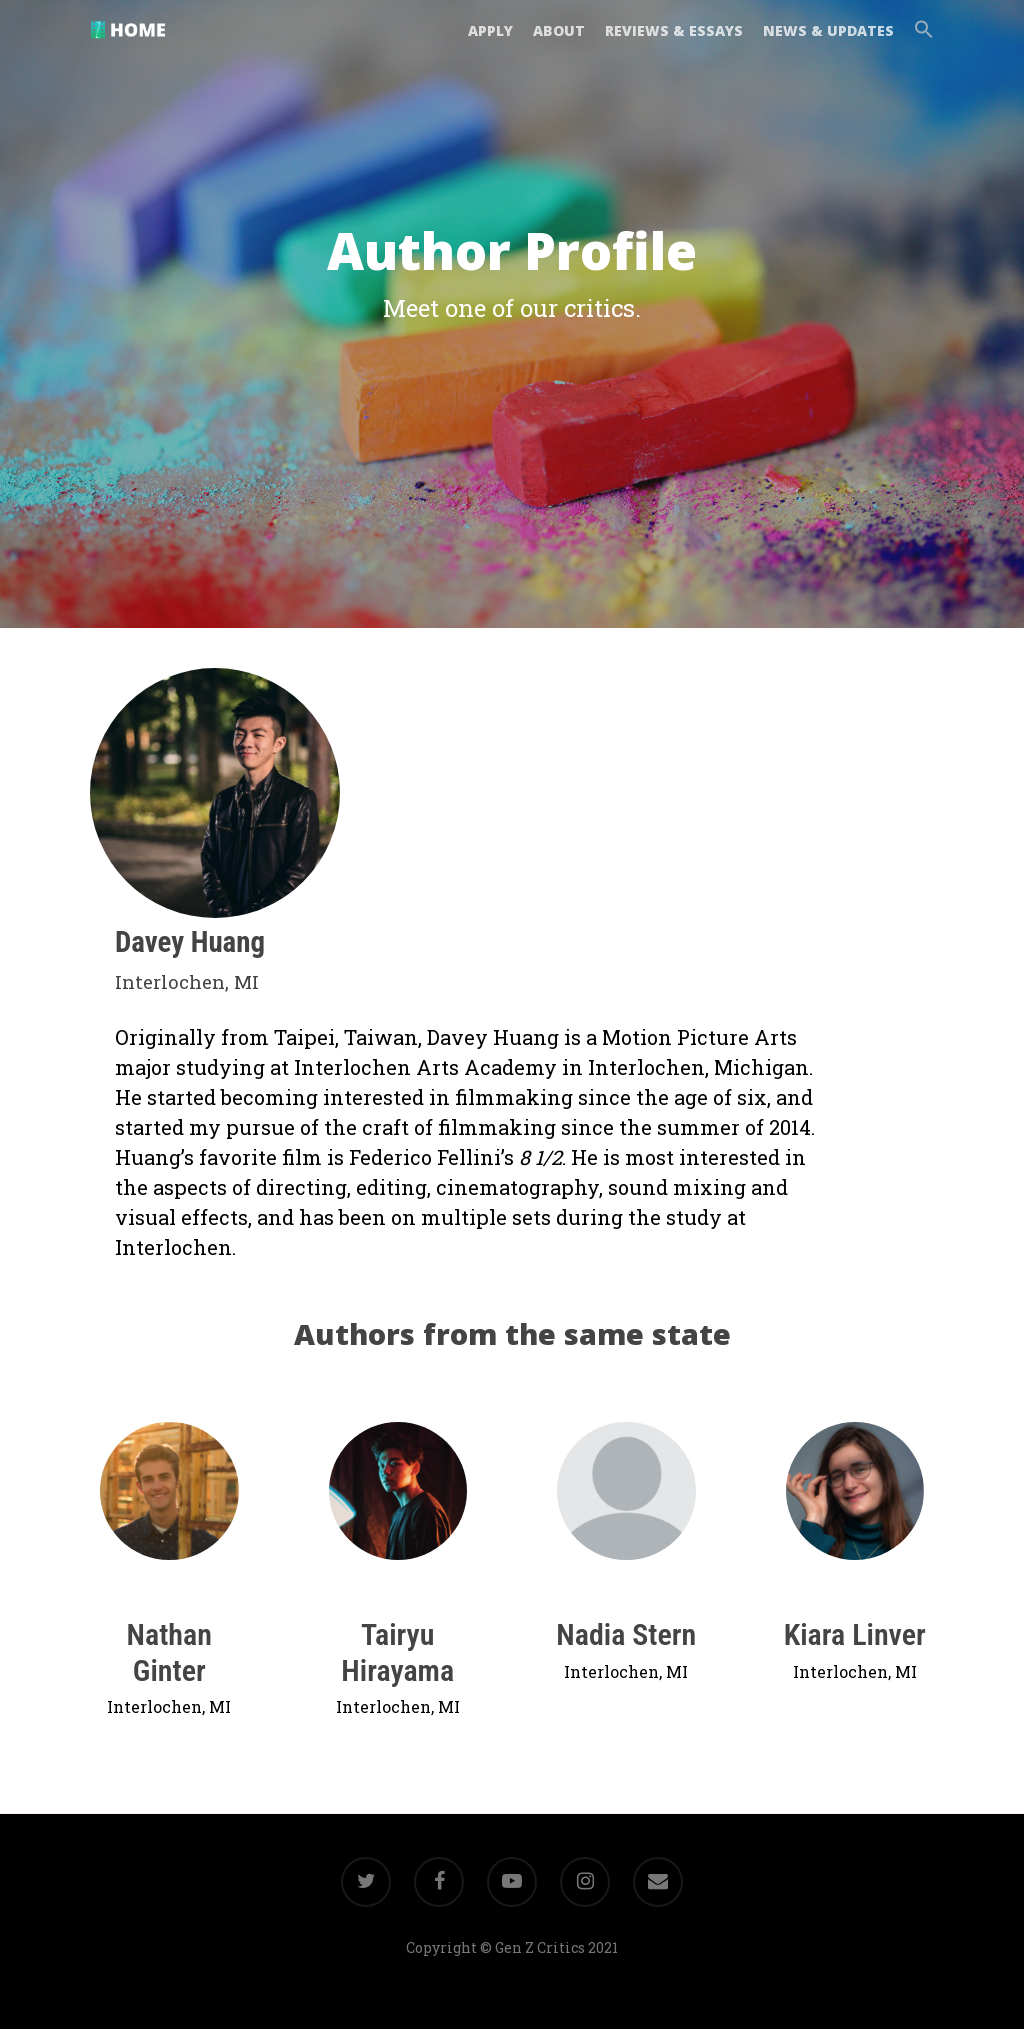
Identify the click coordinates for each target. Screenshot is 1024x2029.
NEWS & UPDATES (828, 42)
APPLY (490, 42)
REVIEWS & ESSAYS (674, 42)
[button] (919, 43)
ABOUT (559, 42)
